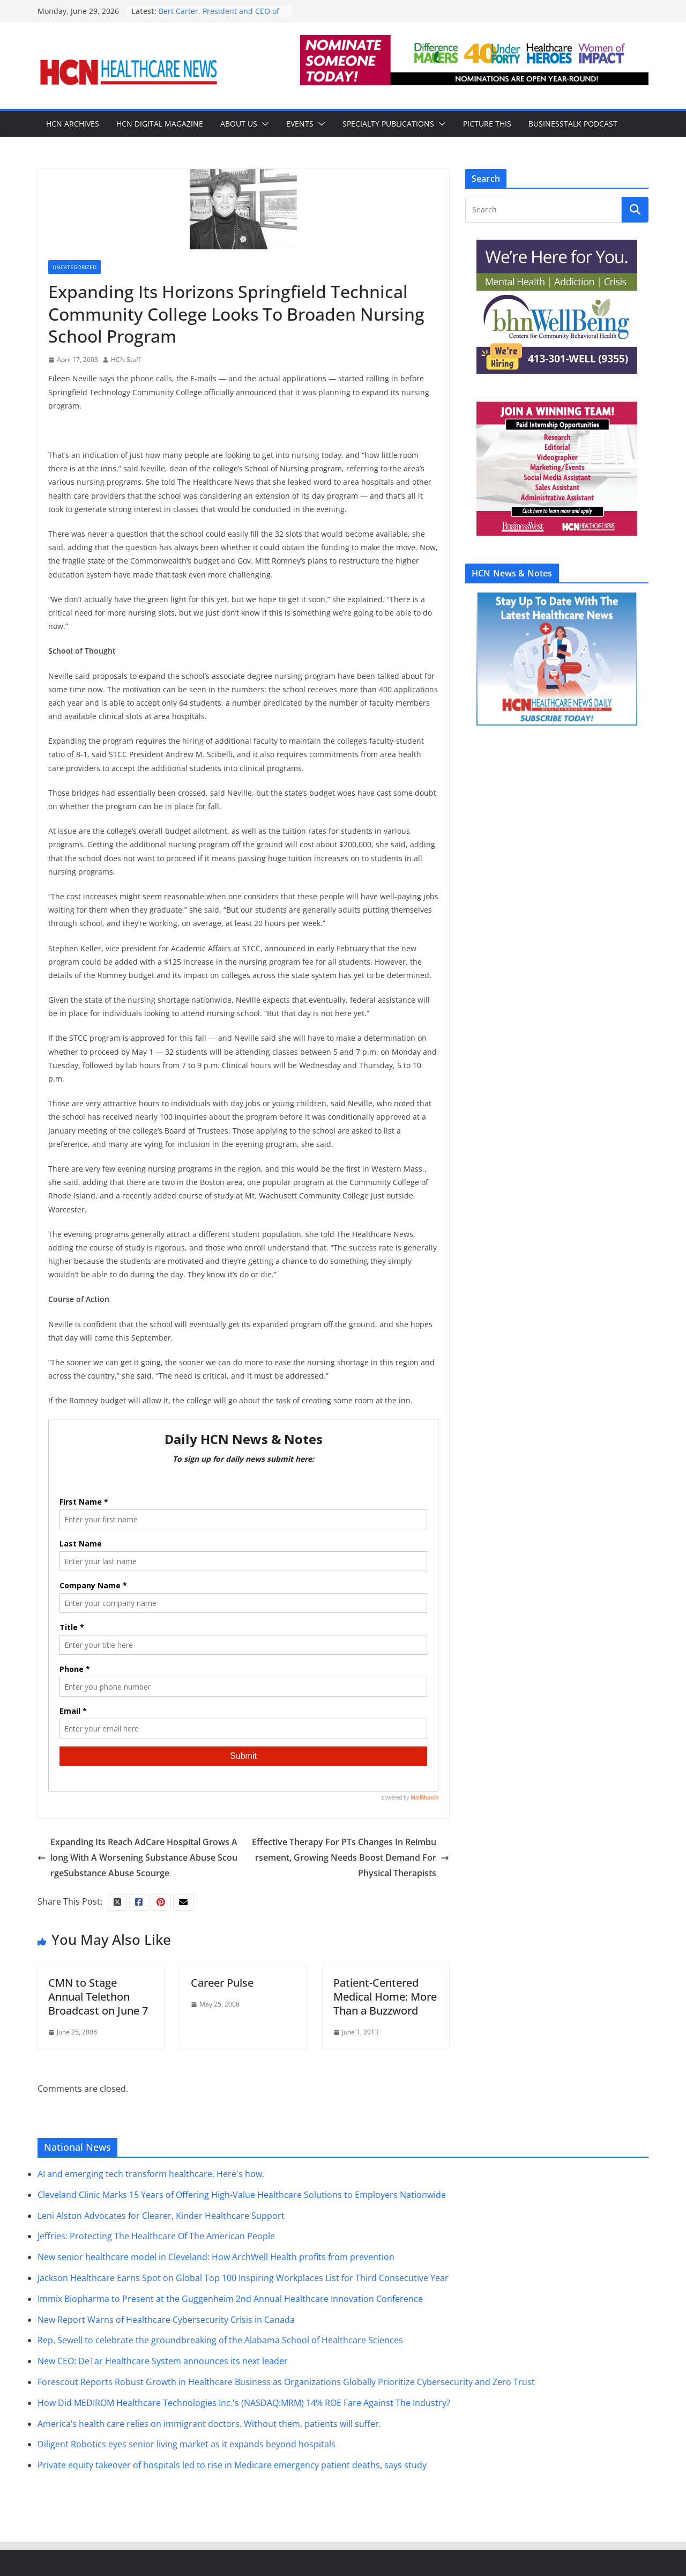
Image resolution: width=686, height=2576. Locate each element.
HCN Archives (72, 124)
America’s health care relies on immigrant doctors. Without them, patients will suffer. (209, 2424)
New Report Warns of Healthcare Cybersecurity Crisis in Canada (166, 2320)
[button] (263, 123)
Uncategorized (74, 267)
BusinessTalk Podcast (572, 124)
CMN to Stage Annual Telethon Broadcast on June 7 (98, 1996)
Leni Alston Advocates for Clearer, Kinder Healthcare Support (161, 2216)
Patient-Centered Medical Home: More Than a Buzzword (385, 1996)
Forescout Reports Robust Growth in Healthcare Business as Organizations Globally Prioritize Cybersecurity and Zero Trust (286, 2382)
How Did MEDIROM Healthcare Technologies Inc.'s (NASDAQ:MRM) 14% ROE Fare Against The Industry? (244, 2403)
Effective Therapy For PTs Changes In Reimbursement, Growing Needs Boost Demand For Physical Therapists (350, 1857)
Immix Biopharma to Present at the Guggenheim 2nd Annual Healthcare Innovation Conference (230, 2299)
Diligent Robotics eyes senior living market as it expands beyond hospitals (186, 2444)
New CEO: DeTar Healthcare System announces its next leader (163, 2361)
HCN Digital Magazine (159, 124)
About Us (238, 124)
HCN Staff (125, 359)
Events (300, 124)
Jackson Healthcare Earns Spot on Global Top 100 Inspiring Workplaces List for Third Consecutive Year (243, 2278)
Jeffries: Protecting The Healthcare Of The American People (156, 2236)
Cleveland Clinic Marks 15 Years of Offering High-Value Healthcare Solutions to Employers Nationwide (242, 2195)
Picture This (487, 124)
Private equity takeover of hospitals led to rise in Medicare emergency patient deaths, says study (232, 2465)
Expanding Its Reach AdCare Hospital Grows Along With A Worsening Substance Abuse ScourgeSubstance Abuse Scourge (137, 1857)
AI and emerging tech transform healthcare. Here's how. (151, 2174)
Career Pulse (222, 1982)
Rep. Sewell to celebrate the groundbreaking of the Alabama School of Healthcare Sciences (220, 2340)
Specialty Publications (388, 124)
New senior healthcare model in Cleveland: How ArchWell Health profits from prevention (216, 2257)
